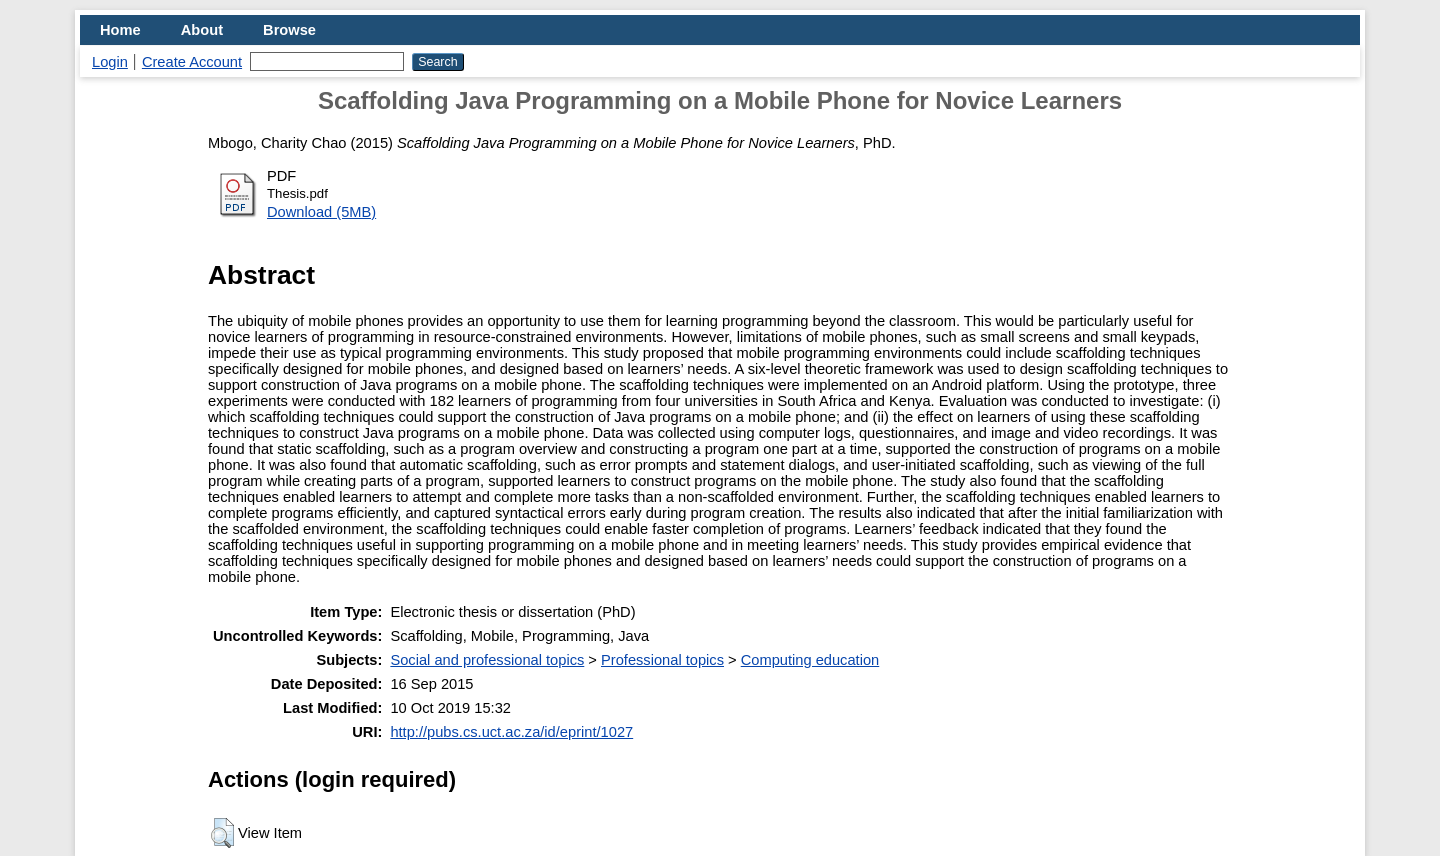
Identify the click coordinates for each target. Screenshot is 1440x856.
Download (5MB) (321, 212)
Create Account (192, 62)
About (202, 30)
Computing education (810, 660)
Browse (289, 30)
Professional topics (662, 660)
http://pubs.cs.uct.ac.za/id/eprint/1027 (511, 732)
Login (110, 62)
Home (120, 30)
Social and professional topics (487, 660)
